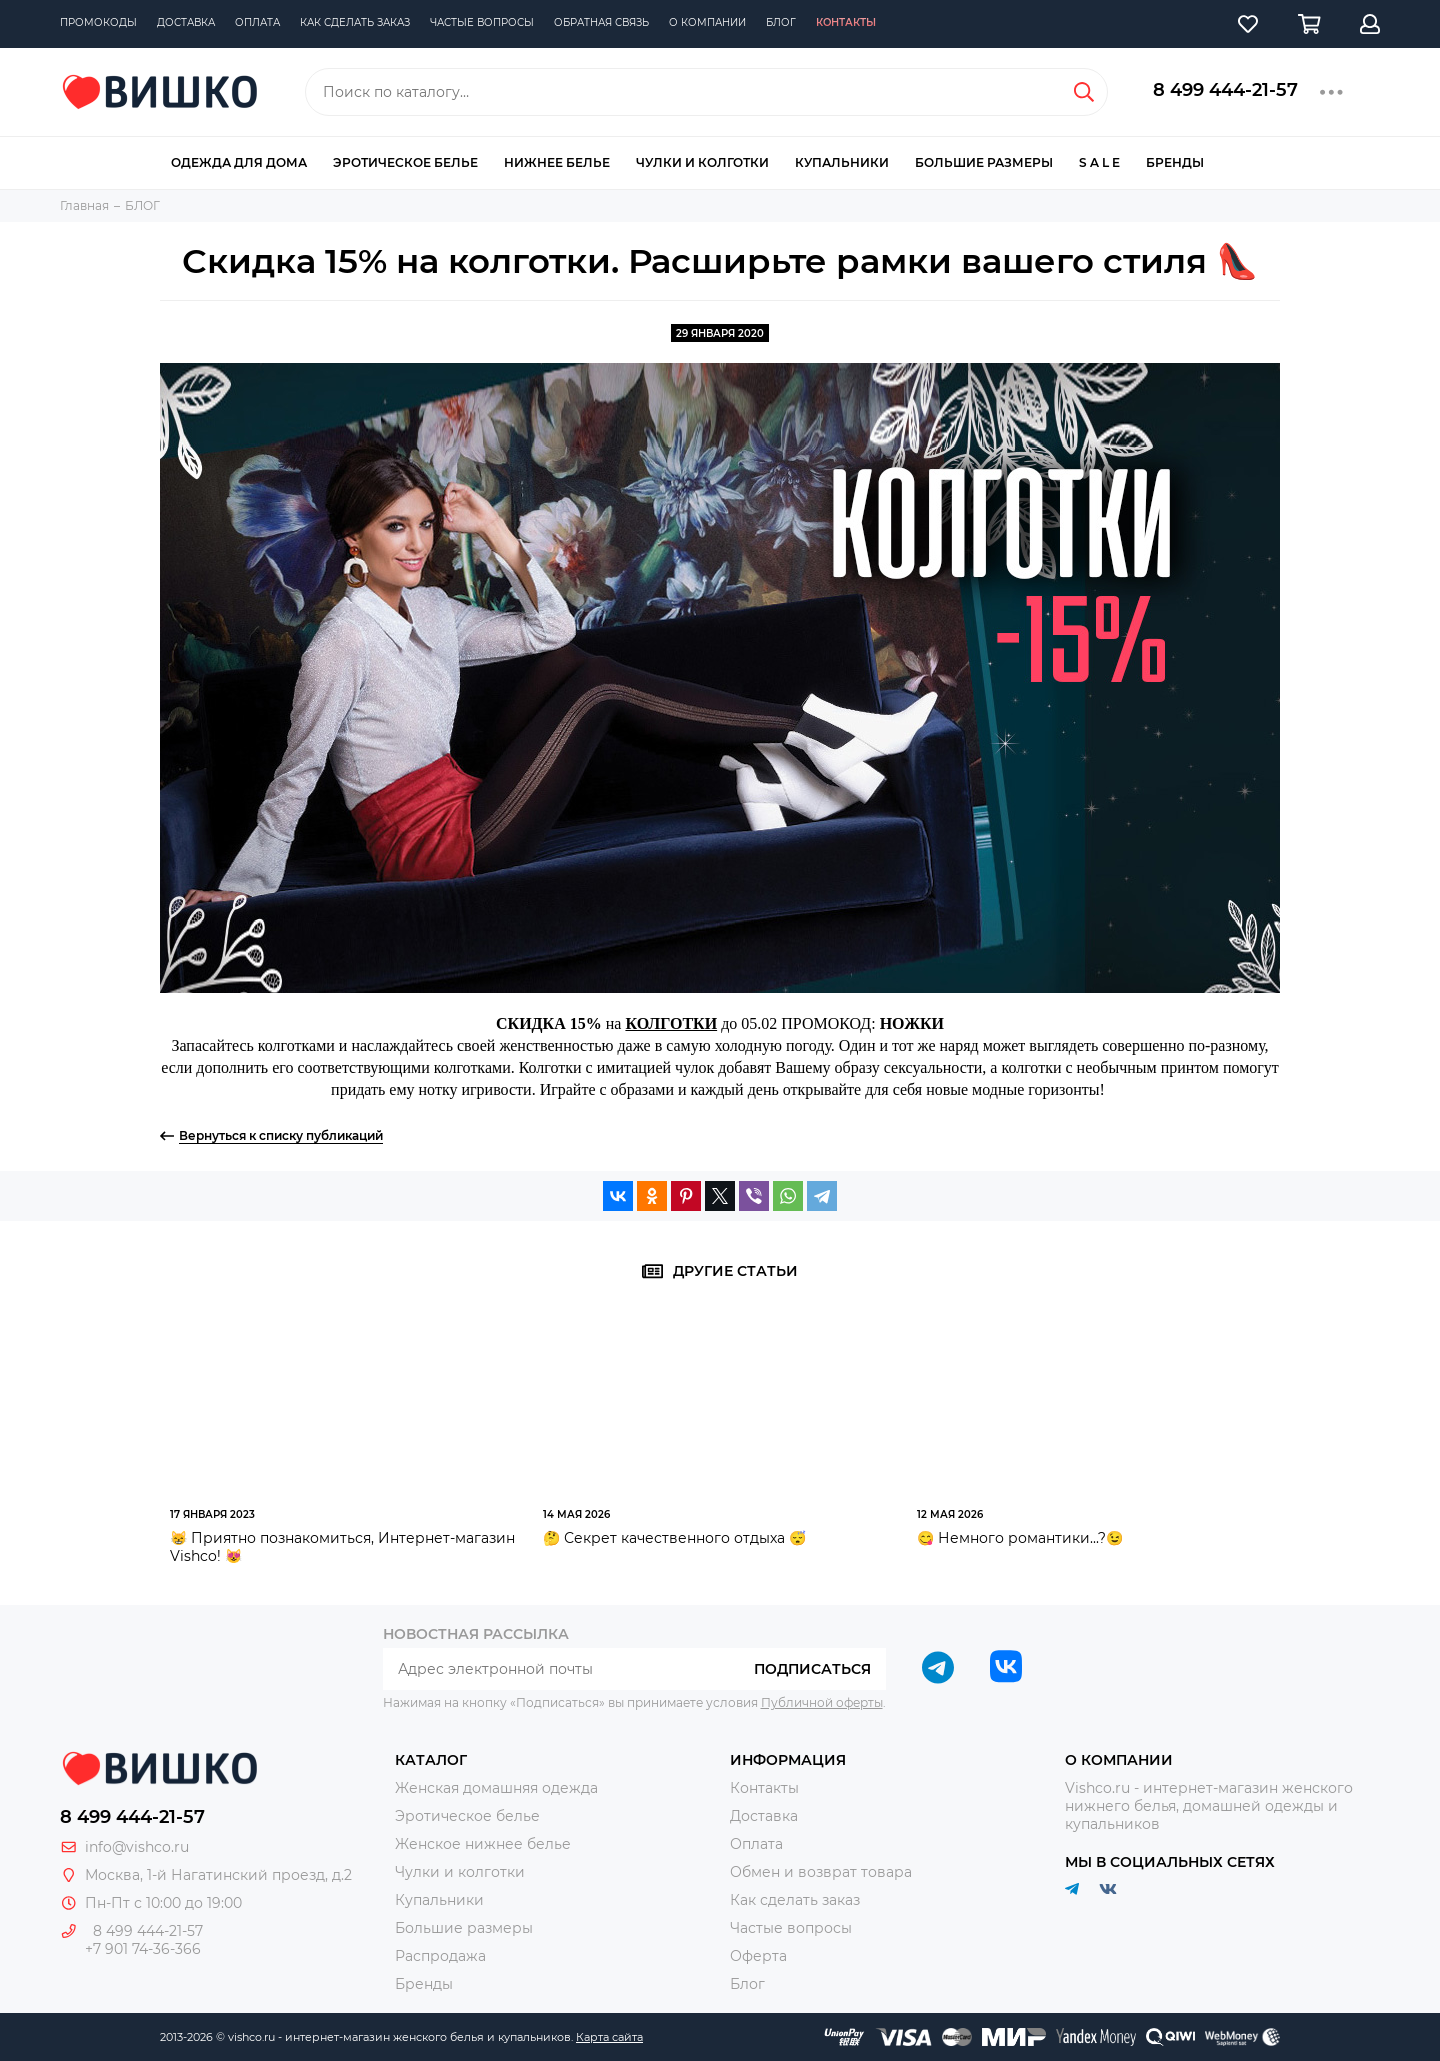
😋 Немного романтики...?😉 (1020, 1538)
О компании (707, 22)
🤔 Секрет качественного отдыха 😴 (674, 1538)
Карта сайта (609, 2037)
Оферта (758, 1956)
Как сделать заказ (355, 22)
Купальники (842, 162)
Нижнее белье (557, 162)
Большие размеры (984, 162)
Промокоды (98, 22)
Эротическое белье (405, 162)
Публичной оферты (822, 1702)
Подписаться (812, 1669)
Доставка (186, 22)
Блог (781, 22)
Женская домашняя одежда (496, 1788)
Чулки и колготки (702, 162)
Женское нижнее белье (483, 1844)
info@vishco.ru (137, 1847)
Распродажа (440, 1956)
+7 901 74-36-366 (143, 1949)
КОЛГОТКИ (671, 1023)
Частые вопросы (482, 22)
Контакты (846, 22)
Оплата (257, 22)
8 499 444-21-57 (1225, 90)
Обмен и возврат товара (821, 1872)
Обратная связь (601, 22)
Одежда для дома (239, 162)
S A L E (1099, 162)
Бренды (1175, 162)
